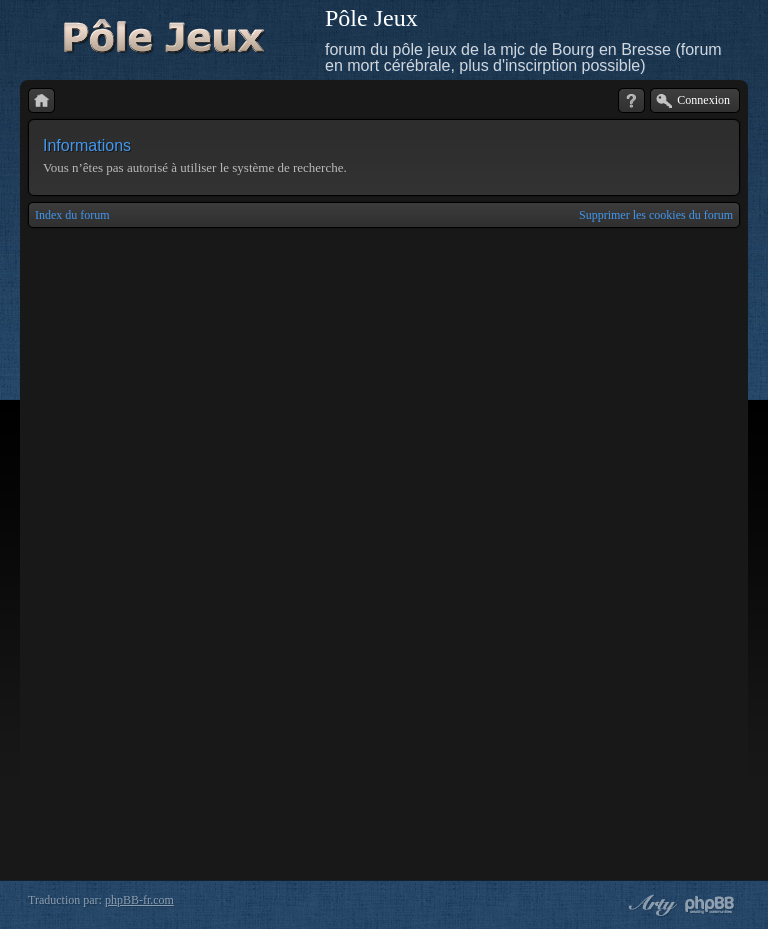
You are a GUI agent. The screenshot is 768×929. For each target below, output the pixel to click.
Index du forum (72, 215)
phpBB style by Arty (650, 905)
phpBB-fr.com (139, 900)
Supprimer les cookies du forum (656, 215)
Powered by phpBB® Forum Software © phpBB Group (710, 905)
